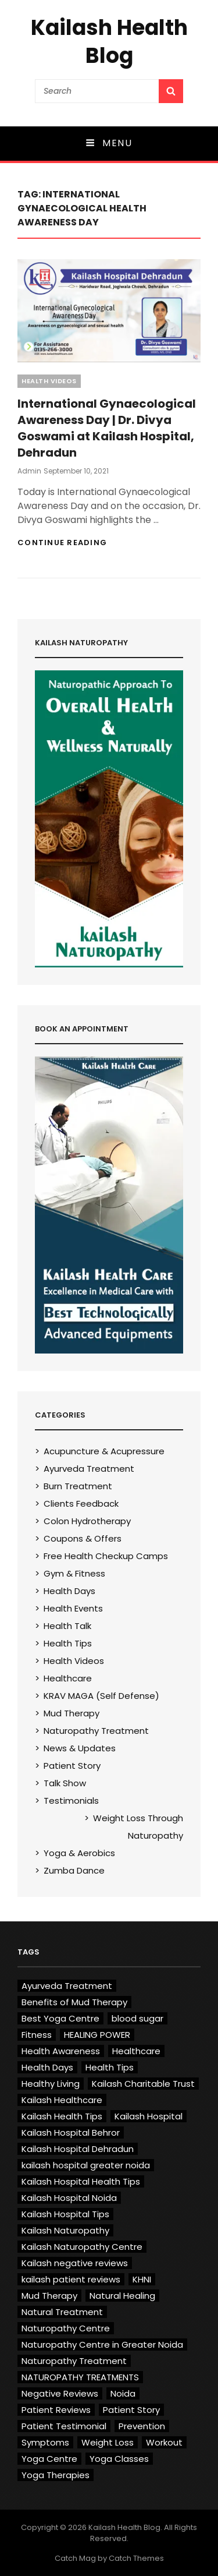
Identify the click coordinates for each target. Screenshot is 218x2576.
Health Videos (49, 381)
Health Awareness (61, 2051)
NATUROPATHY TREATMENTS (80, 2377)
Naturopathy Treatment (96, 1731)
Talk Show (65, 1783)
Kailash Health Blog (109, 41)
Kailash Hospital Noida (69, 2198)
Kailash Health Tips (62, 2116)
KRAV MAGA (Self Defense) (101, 1696)
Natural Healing (122, 2295)
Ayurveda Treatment (89, 1468)
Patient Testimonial (64, 2426)
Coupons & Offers (82, 1538)
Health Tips (68, 1643)
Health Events (73, 1608)
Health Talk (67, 1626)
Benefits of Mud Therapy (74, 2002)
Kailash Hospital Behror (71, 2132)
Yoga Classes (119, 2459)
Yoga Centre (49, 2459)
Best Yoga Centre (60, 2018)
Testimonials (71, 1800)
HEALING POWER (97, 2035)
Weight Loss (107, 2442)
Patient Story (72, 1765)
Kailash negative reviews (75, 2263)
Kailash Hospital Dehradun (78, 2149)
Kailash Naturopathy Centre (82, 2247)
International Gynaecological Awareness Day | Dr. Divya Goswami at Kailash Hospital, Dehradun (106, 428)
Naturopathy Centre (66, 2328)
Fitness (37, 2035)
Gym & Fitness (74, 1573)
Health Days (69, 1591)
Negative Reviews (60, 2393)
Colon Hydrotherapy (87, 1521)
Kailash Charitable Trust (143, 2083)
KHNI (142, 2279)
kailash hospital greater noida (86, 2165)
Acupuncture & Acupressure (104, 1451)
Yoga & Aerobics (79, 1853)
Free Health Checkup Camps (106, 1556)
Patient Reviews (56, 2410)
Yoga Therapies (56, 2475)
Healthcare (68, 1678)
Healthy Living (51, 2083)
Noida (122, 2393)
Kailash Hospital (149, 2116)
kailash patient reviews (71, 2279)
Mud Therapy (71, 1713)
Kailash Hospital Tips (65, 2214)
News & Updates (80, 1748)
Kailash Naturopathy (65, 2230)
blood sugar (137, 2018)
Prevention (142, 2426)
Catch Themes (136, 2558)
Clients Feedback (81, 1503)
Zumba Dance (74, 1870)
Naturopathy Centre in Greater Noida (102, 2344)
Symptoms (45, 2442)
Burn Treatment (78, 1486)
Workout (164, 2442)
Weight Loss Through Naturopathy (138, 1827)
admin (29, 471)
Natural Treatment (62, 2312)
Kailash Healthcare (62, 2100)
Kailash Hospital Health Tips (81, 2181)
